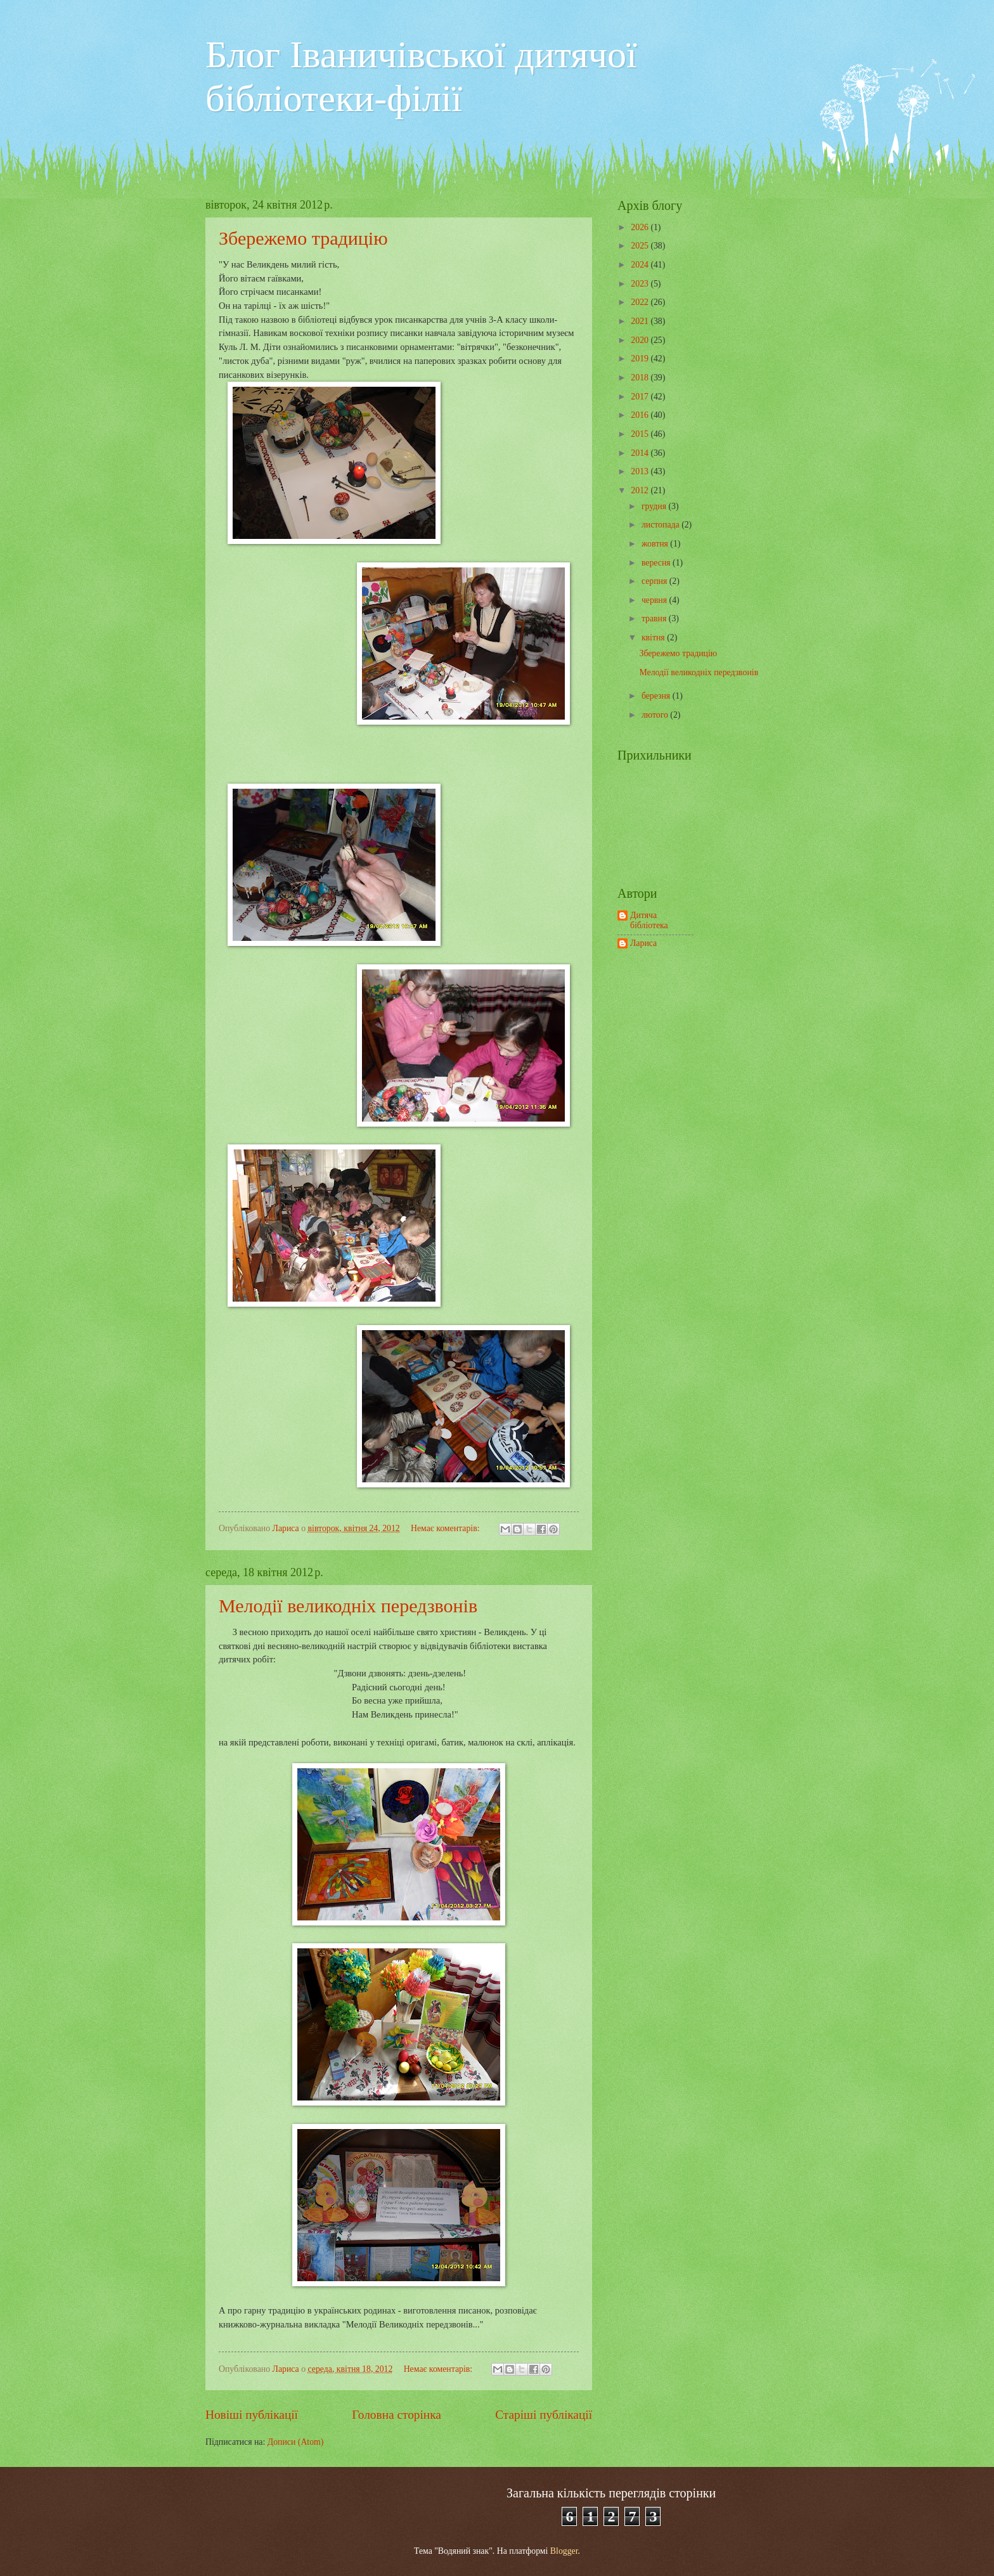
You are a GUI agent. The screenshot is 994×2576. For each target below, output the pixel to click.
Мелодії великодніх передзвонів (348, 1605)
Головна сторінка (396, 2414)
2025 (640, 245)
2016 (640, 415)
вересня (657, 562)
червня (655, 600)
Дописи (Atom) (296, 2442)
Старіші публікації (543, 2414)
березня (657, 696)
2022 (640, 302)
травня (655, 618)
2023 (640, 283)
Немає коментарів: (446, 1528)
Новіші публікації (251, 2414)
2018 (640, 377)
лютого (656, 715)
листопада (661, 524)
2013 (640, 471)
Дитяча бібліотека (649, 920)
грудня (655, 506)
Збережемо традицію (303, 238)
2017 (640, 396)
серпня (655, 581)
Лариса (643, 943)
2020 (640, 340)
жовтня (656, 543)
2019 (640, 358)
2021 (640, 321)
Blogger (564, 2551)
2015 (640, 434)
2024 (640, 264)
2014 (640, 453)
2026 (640, 227)
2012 (640, 490)
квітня (654, 637)
